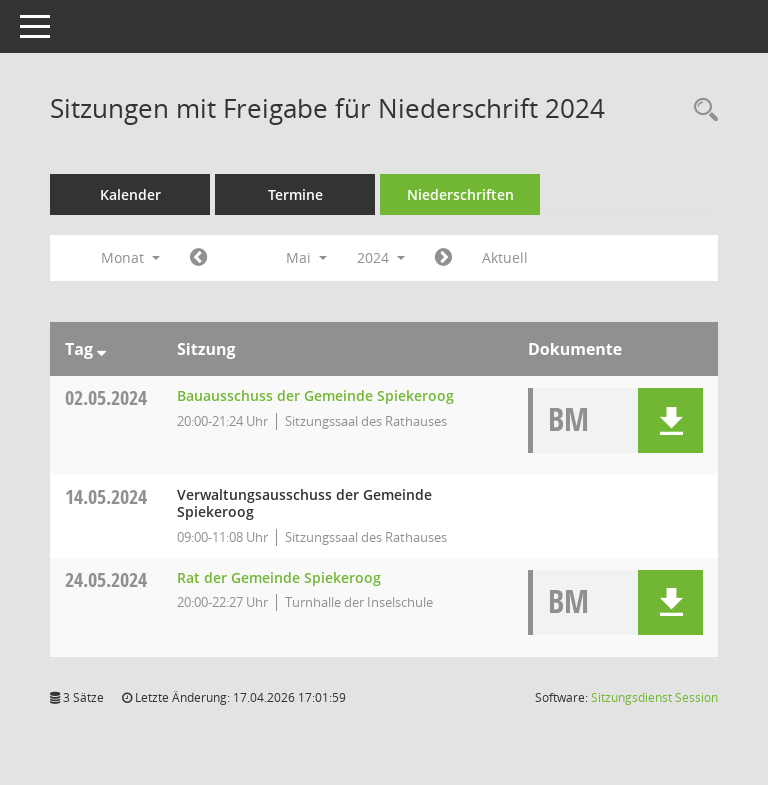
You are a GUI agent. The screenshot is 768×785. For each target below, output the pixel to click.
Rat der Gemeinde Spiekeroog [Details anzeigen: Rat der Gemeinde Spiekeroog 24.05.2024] (279, 577)
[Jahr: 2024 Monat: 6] (443, 258)
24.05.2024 (106, 579)
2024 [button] (381, 257)
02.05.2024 (106, 397)
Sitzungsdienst (654, 697)
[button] (670, 420)
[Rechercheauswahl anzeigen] (701, 110)
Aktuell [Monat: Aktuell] (505, 257)
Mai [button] (306, 257)
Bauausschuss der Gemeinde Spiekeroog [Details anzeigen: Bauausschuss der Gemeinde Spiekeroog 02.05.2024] (315, 395)
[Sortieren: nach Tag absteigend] (101, 349)
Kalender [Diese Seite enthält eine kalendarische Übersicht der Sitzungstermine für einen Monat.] (130, 194)
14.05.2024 (106, 496)
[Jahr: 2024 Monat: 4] (198, 258)
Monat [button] (130, 257)
